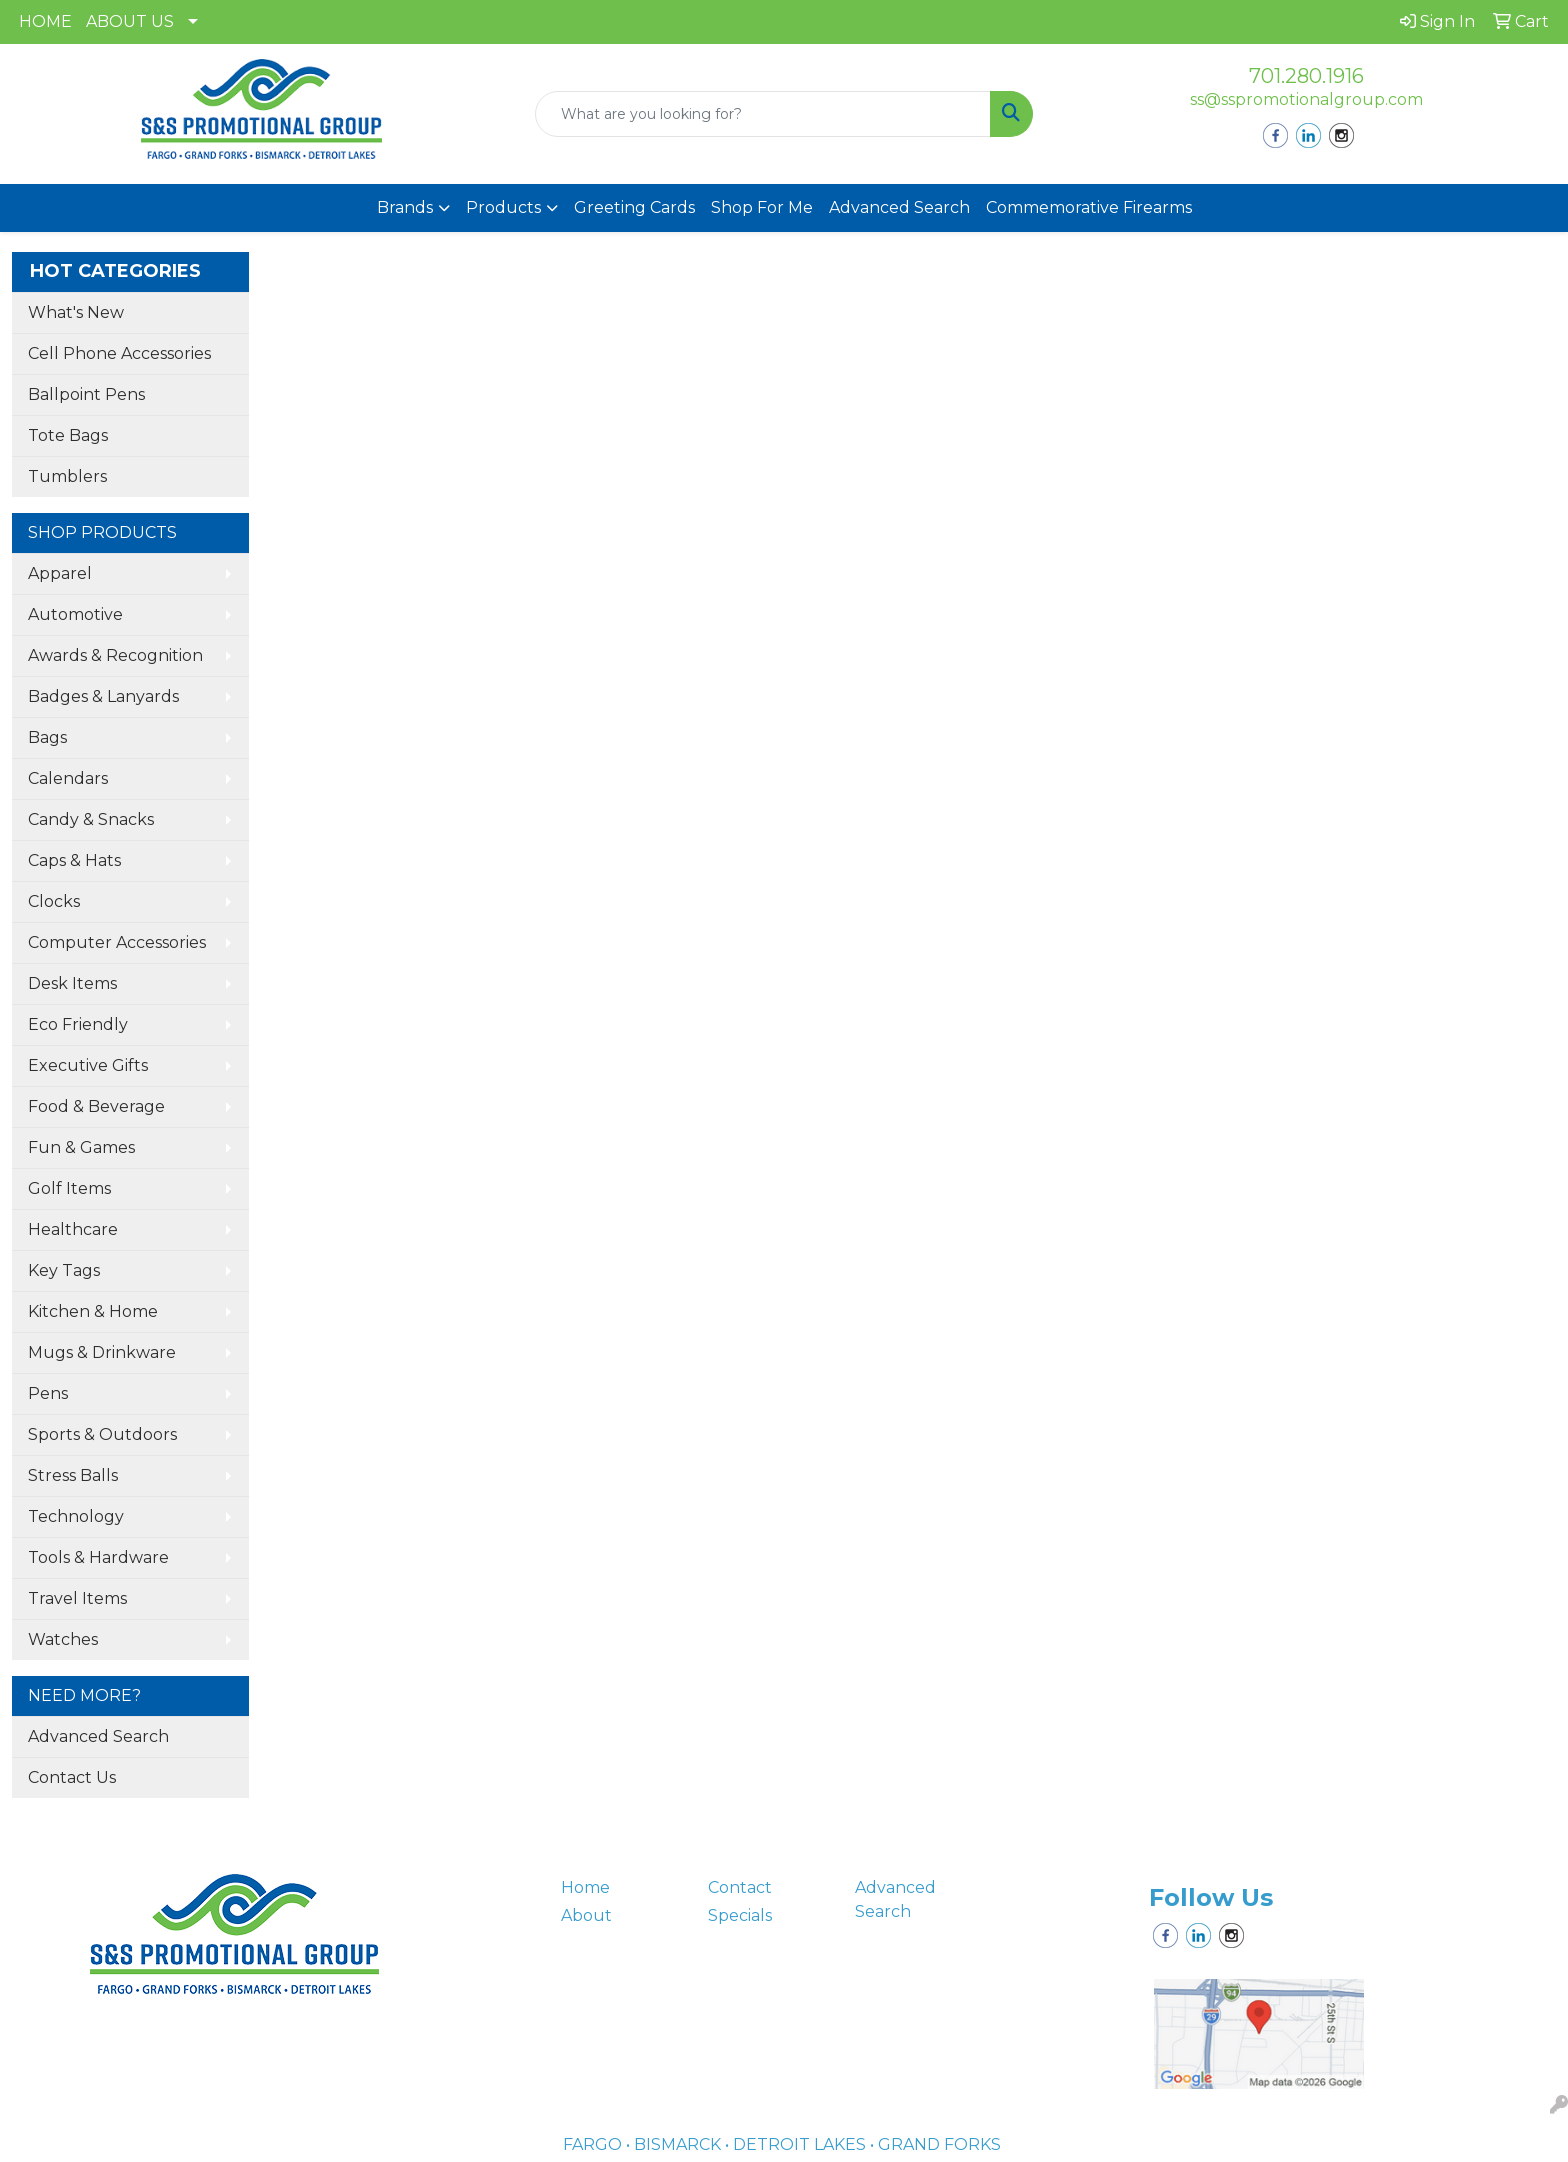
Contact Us (72, 1777)
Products (503, 207)
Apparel (60, 573)
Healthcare (73, 1229)
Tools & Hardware (98, 1557)
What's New (76, 312)
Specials (740, 1915)
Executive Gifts (88, 1065)
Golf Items (69, 1188)
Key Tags (64, 1270)
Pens (48, 1393)
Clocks (54, 901)
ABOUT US (130, 21)
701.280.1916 (1306, 76)
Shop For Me (762, 207)
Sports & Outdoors (102, 1434)
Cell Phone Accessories (119, 353)
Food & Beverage (96, 1106)
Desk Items (72, 983)
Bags (47, 737)
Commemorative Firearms (1089, 207)
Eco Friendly (78, 1024)
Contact (740, 1887)
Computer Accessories (117, 942)
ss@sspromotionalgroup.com (1306, 99)
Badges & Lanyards (103, 696)
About (586, 1915)
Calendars (68, 778)
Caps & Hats (74, 860)
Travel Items (77, 1598)
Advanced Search (899, 207)
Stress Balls (73, 1475)
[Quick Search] (763, 114)
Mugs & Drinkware (102, 1352)
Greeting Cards (634, 207)
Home (585, 1887)
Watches (63, 1639)
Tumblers (67, 476)
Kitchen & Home (93, 1311)
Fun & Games (81, 1147)
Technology (76, 1516)
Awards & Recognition (115, 655)
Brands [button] (405, 207)
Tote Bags (68, 435)
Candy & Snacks (91, 819)
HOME (45, 21)
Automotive (75, 614)
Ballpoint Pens (86, 394)
